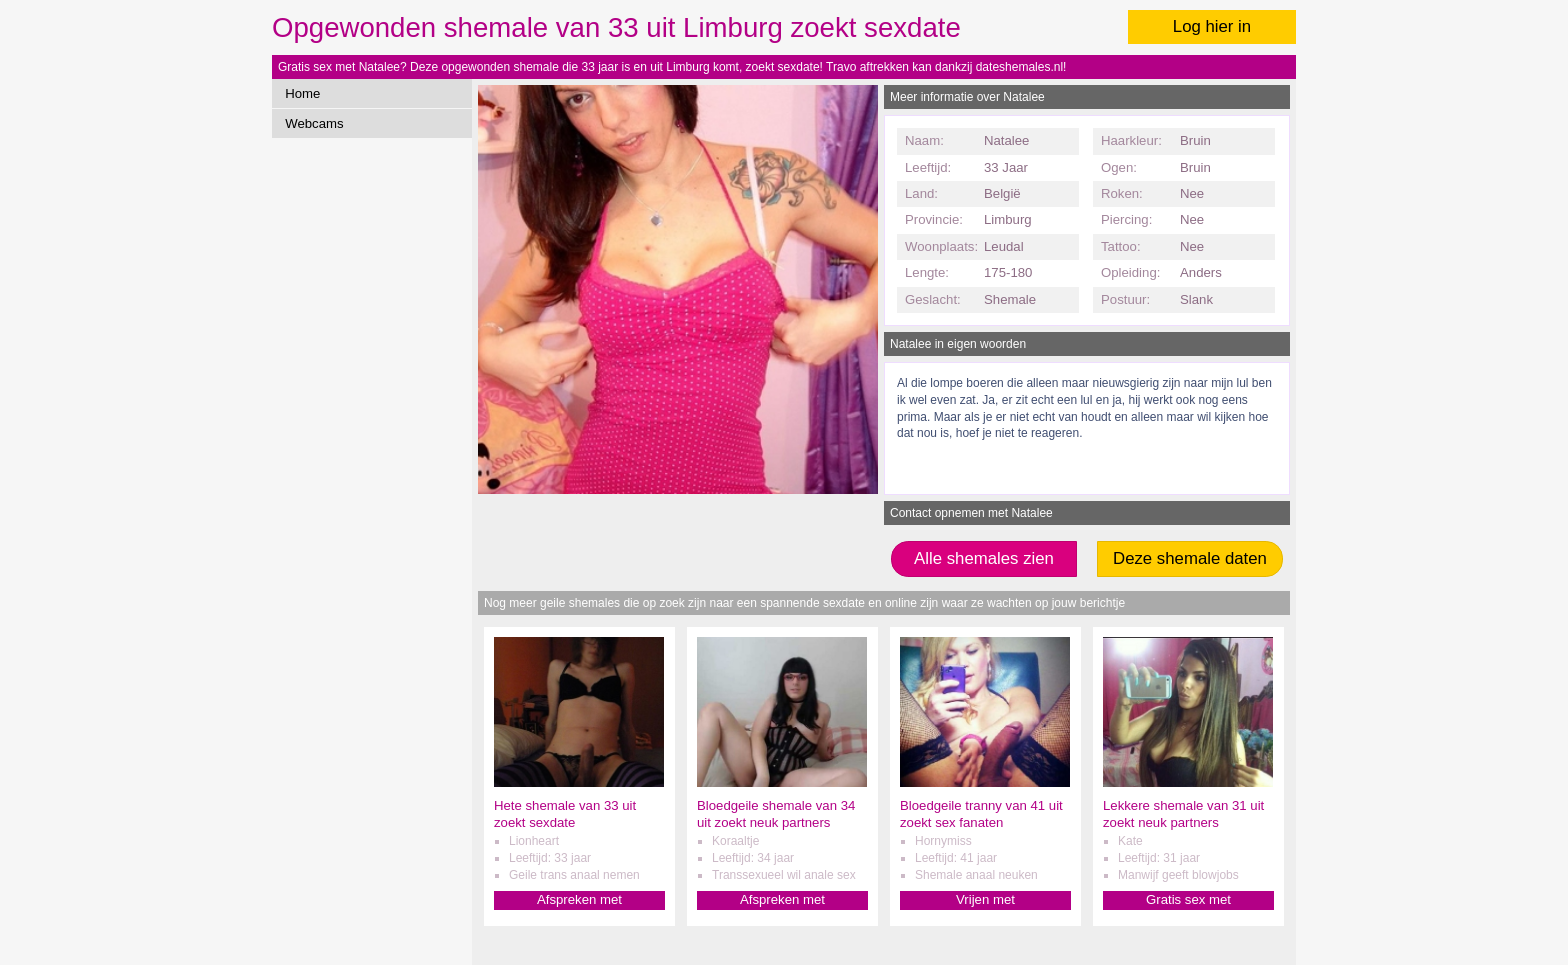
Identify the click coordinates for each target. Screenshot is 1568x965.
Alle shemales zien (984, 558)
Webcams (314, 123)
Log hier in (1212, 26)
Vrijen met (985, 899)
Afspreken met (579, 899)
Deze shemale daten (1190, 558)
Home (302, 93)
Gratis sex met (1188, 899)
